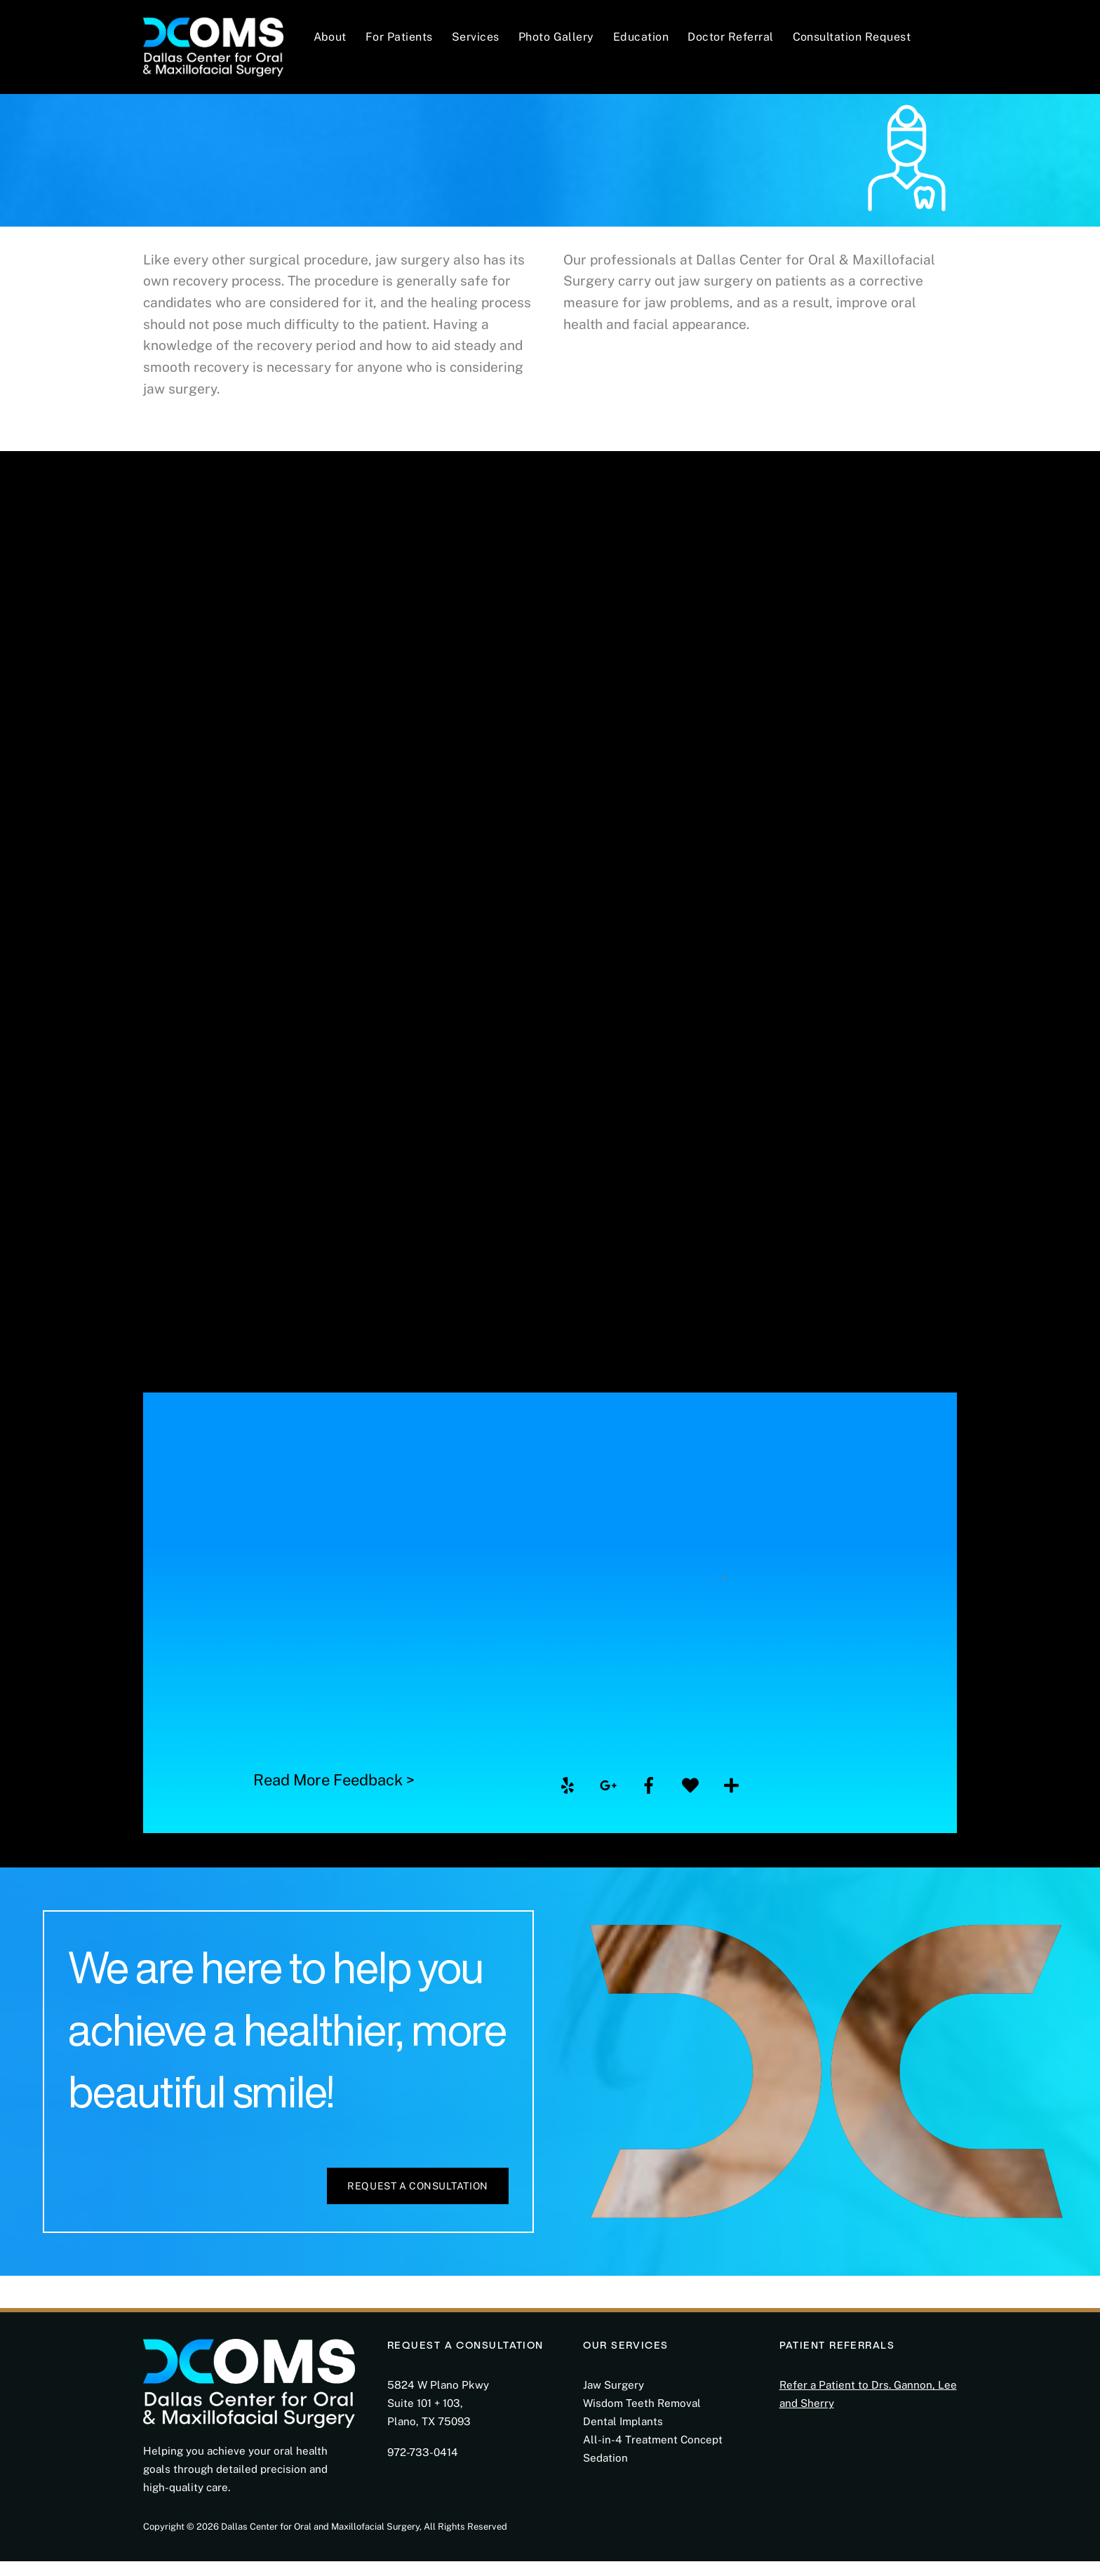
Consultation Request (852, 36)
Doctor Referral (730, 36)
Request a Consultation (417, 2200)
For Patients (399, 36)
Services (475, 36)
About (330, 36)
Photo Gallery (556, 36)
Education (641, 36)
